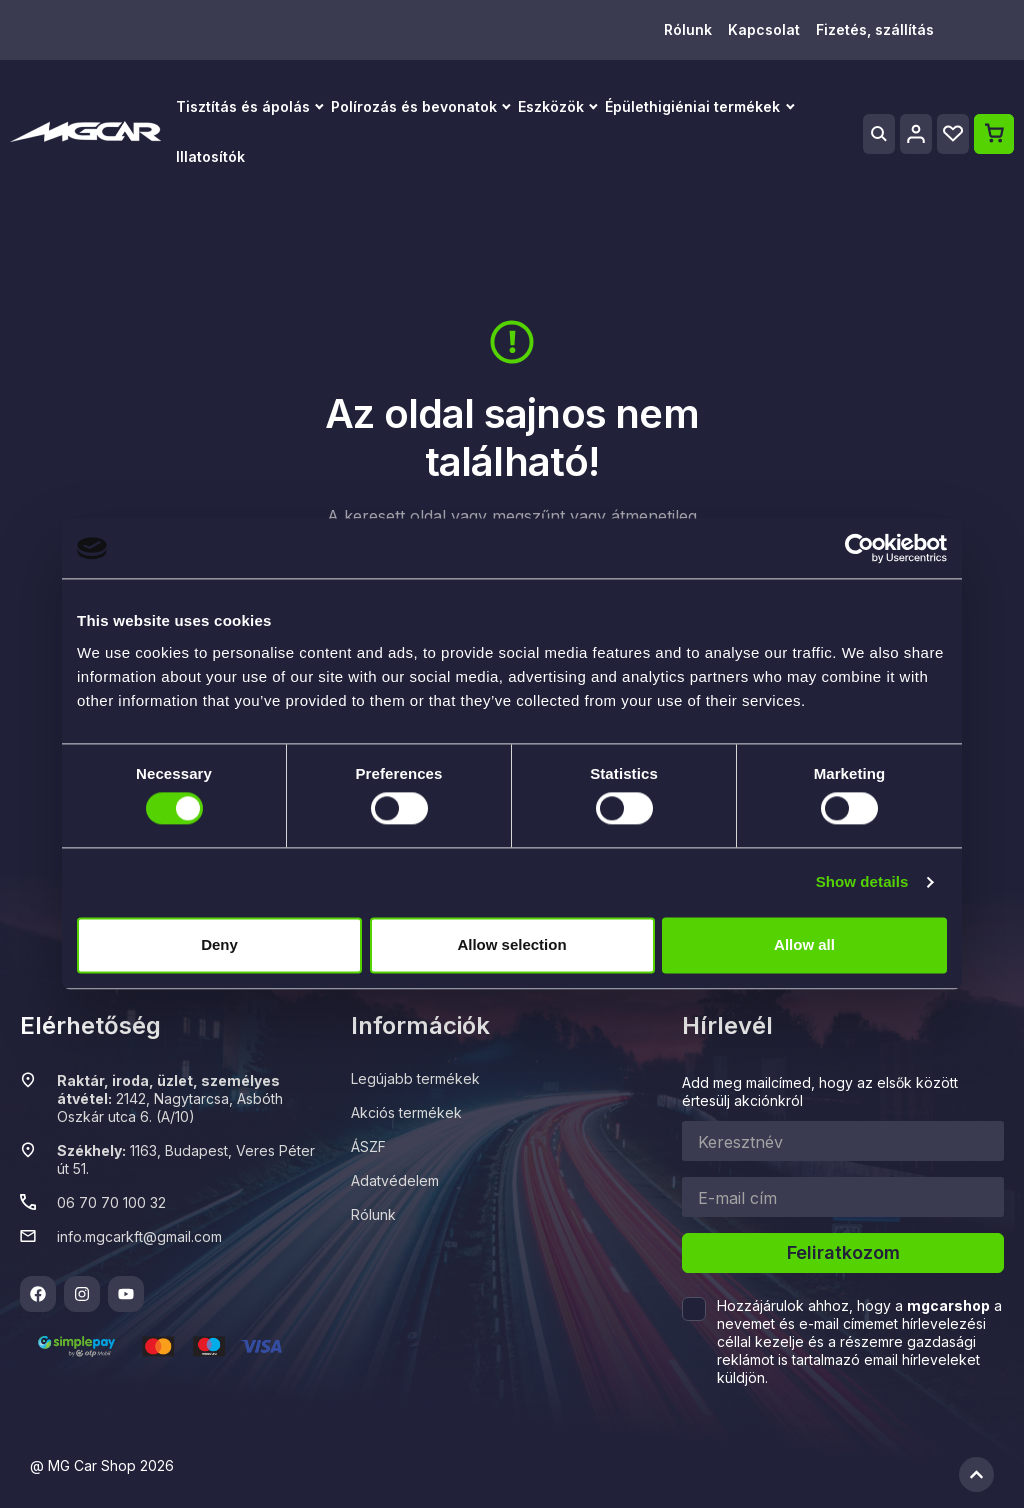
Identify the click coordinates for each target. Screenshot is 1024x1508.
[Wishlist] (953, 134)
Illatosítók (210, 156)
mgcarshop (948, 1305)
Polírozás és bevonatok (414, 106)
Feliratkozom (843, 1252)
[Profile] (916, 134)
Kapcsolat (764, 29)
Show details (862, 882)
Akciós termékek (406, 1112)
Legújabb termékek (415, 1078)
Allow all (804, 944)
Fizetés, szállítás (875, 29)
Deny (219, 944)
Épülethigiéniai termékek (692, 106)
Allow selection (511, 944)
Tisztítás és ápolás (243, 106)
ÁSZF (368, 1146)
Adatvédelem (395, 1180)
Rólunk (688, 29)
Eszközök (551, 106)
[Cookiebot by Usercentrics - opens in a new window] (859, 548)
